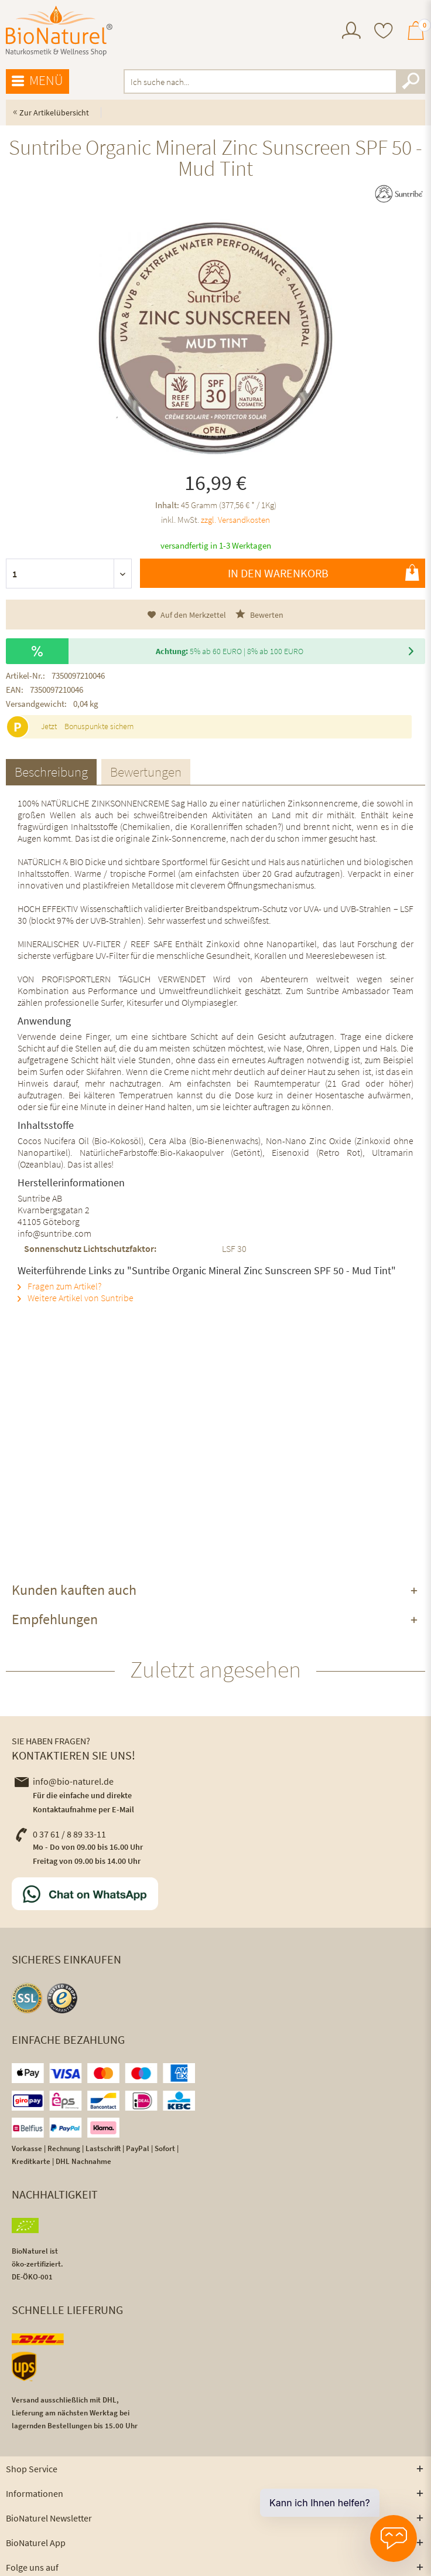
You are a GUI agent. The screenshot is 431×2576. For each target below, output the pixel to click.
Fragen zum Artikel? (59, 1286)
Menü (37, 81)
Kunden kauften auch (74, 1590)
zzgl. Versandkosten (235, 519)
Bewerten (259, 614)
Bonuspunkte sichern (99, 726)
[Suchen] (410, 81)
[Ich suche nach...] (274, 81)
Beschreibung (51, 771)
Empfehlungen (55, 1619)
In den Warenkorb (323, 572)
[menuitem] (351, 32)
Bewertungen (146, 771)
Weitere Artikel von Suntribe (76, 1298)
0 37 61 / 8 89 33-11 (60, 1834)
